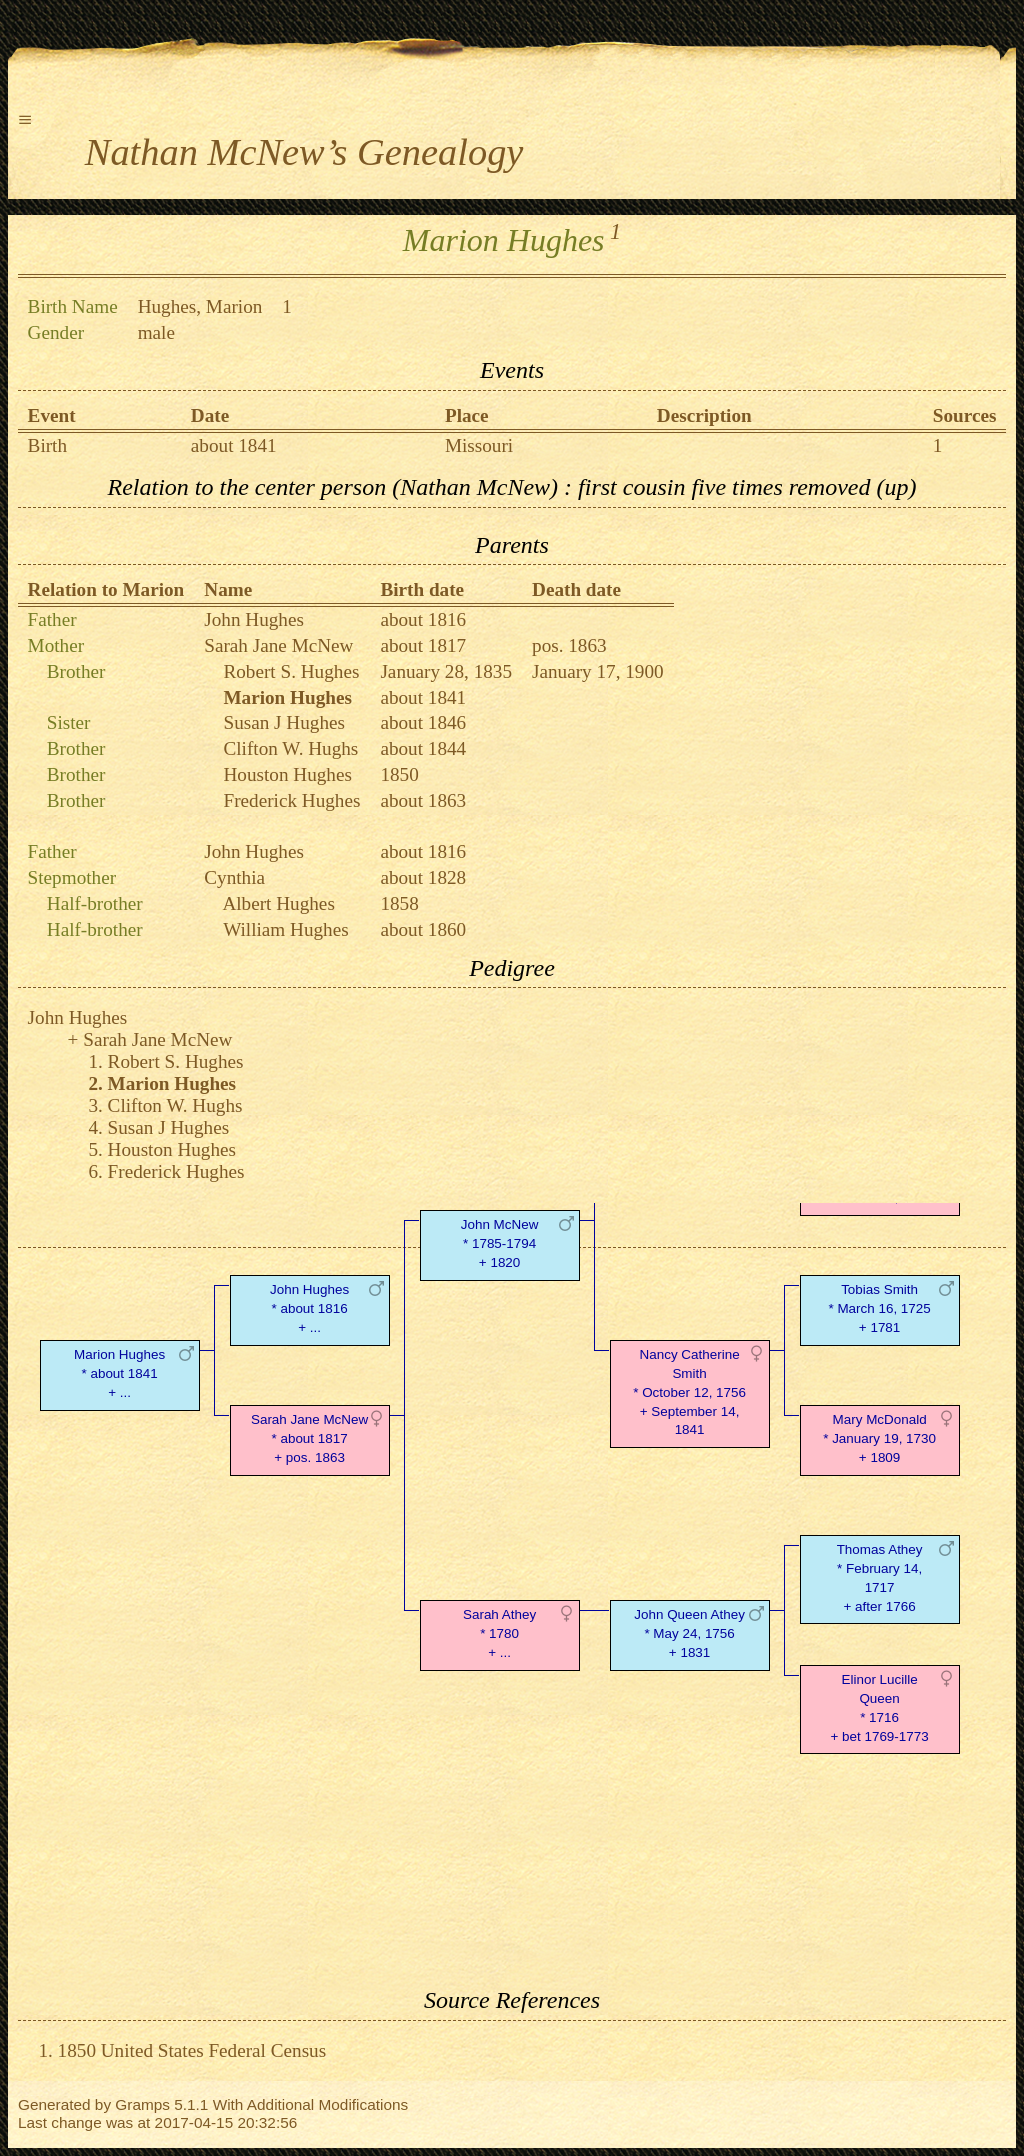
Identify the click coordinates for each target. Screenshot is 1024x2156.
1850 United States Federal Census (192, 2050)
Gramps (142, 2104)
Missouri (479, 445)
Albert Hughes (278, 903)
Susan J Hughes (284, 722)
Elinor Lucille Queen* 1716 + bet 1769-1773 (879, 1707)
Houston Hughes (287, 774)
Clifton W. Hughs (290, 748)
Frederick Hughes (291, 800)
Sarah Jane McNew (278, 645)
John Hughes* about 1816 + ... (309, 1308)
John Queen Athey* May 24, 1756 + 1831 (689, 1633)
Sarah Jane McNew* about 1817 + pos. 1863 (309, 1438)
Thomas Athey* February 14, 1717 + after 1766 (880, 1577)
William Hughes (286, 929)
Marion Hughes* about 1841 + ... (119, 1373)
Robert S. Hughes (291, 671)
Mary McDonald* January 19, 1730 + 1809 (879, 1438)
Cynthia (234, 877)
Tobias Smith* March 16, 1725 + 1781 (879, 1308)
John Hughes (254, 619)
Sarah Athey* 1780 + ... (499, 1633)
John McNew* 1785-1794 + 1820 (500, 1243)
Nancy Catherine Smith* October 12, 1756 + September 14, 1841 (689, 1392)
